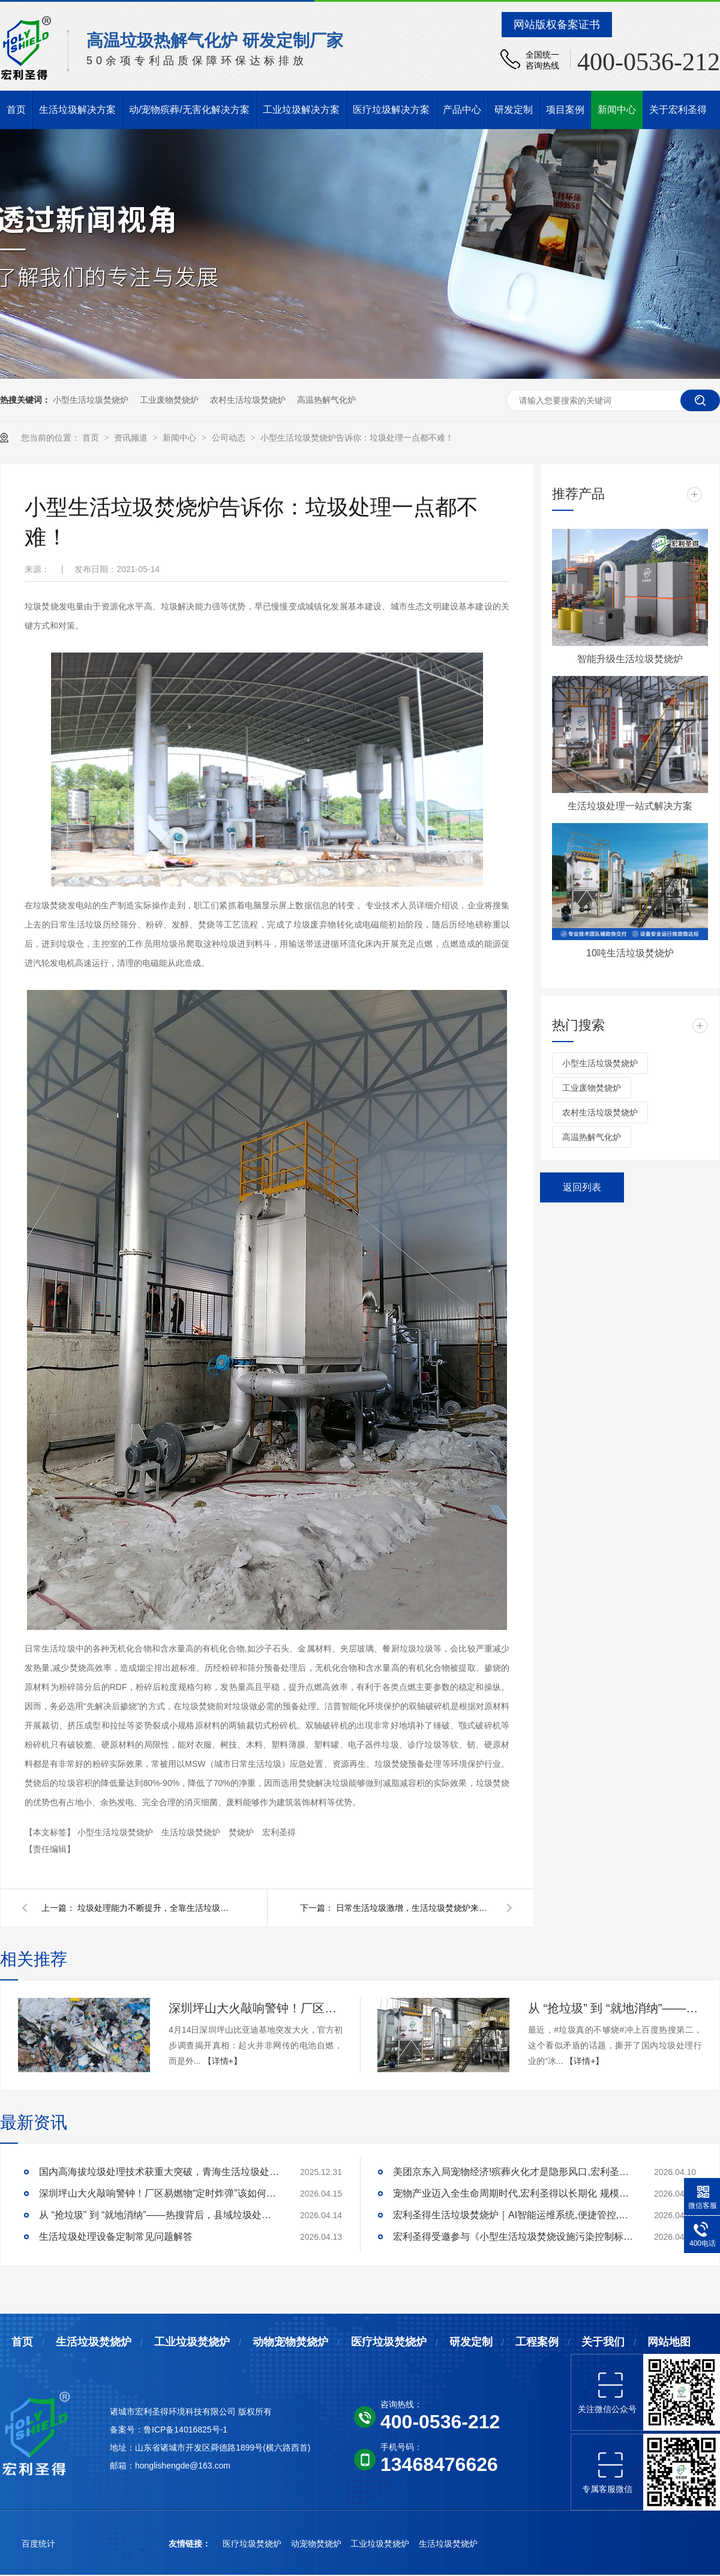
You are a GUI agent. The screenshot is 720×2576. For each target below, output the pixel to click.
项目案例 (565, 109)
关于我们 (603, 2342)
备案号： (126, 2429)
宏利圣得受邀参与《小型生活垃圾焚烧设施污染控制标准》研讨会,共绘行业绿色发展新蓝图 (513, 2236)
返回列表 (582, 1187)
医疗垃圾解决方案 (391, 109)
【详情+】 (222, 2061)
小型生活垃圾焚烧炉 (90, 400)
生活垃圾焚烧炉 (192, 1832)
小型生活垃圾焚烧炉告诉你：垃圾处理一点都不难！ (357, 437)
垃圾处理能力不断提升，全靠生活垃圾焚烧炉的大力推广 (155, 1908)
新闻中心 (617, 109)
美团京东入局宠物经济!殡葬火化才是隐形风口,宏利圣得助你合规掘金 (513, 2172)
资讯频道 (132, 437)
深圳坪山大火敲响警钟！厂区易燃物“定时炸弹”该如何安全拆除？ (256, 2008)
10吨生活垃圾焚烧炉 (630, 953)
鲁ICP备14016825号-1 (185, 2429)
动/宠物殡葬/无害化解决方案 (189, 109)
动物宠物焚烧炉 (290, 2342)
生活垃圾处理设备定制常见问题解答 (116, 2236)
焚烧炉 (242, 1832)
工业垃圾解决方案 (301, 109)
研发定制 (513, 109)
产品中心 (462, 109)
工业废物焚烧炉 (169, 400)
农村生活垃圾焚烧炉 (248, 400)
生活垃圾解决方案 (77, 109)
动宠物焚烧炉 (317, 2543)
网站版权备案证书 (557, 25)
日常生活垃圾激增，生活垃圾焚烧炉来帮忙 (414, 1908)
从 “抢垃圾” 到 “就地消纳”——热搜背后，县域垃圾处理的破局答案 (615, 2008)
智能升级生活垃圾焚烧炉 (630, 659)
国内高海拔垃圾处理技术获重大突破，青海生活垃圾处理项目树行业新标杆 (159, 2172)
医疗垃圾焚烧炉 (389, 2342)
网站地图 (669, 2342)
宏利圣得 (279, 1832)
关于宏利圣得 (678, 109)
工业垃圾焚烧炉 (192, 2342)
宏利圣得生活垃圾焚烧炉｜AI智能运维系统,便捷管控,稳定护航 (513, 2215)
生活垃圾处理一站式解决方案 (630, 806)
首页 (16, 109)
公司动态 (230, 437)
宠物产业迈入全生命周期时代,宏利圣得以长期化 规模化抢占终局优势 (513, 2193)
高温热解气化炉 (326, 400)
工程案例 (537, 2342)
